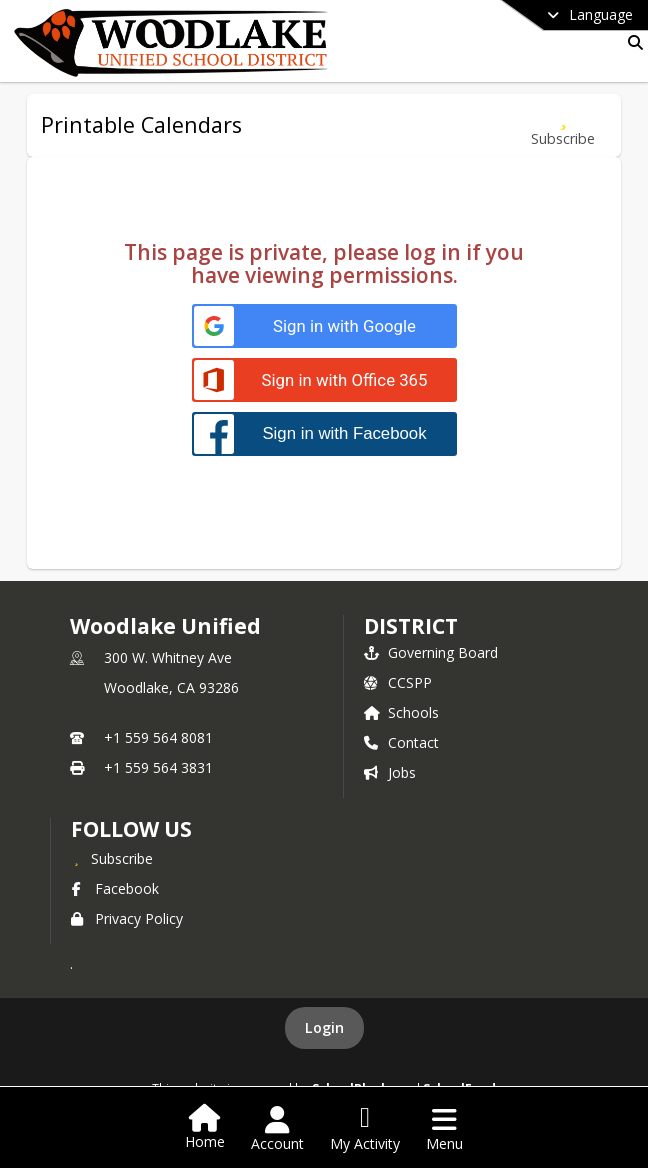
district (411, 626)
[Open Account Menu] (277, 1129)
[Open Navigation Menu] (444, 1129)
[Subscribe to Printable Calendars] (563, 125)
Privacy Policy (127, 918)
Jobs (390, 772)
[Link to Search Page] (631, 42)
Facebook (115, 888)
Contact (401, 742)
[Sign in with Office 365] (324, 380)
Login (324, 1027)
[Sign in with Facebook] (324, 433)
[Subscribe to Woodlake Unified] (112, 858)
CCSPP (398, 682)
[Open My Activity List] (365, 1129)
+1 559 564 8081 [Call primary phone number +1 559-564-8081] (158, 737)
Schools (401, 712)
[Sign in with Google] (324, 326)
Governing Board (431, 652)
